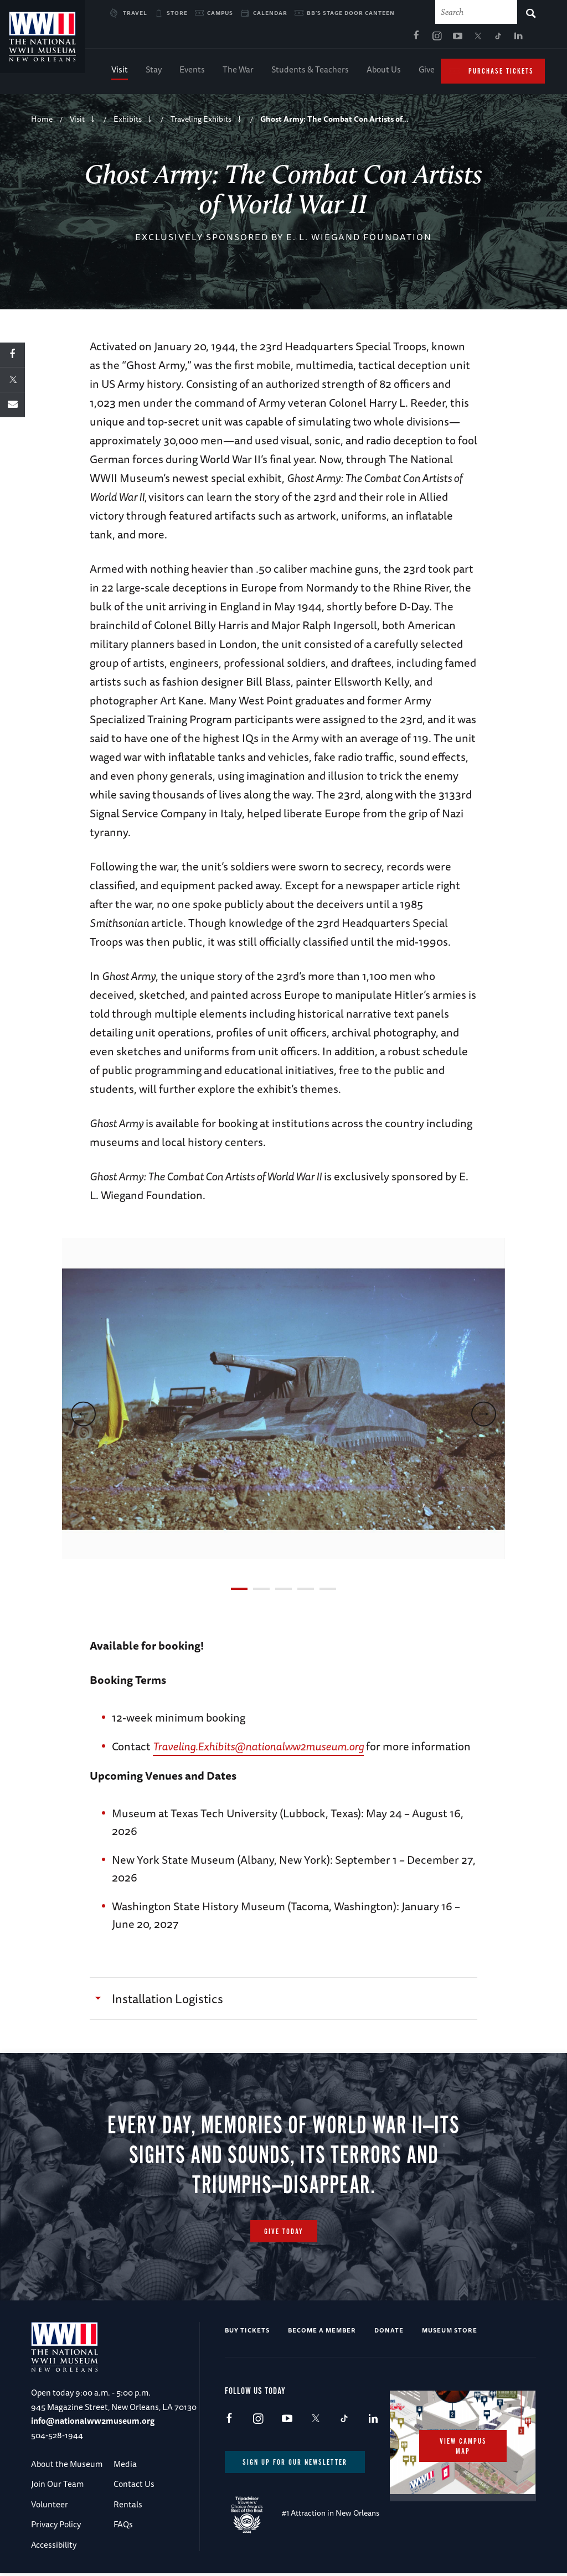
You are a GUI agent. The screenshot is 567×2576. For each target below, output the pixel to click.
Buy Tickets (247, 2332)
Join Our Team (57, 2487)
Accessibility (53, 2547)
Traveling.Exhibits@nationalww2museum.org (258, 1749)
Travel (135, 12)
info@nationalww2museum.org (92, 2423)
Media (125, 2466)
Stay (154, 72)
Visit (119, 72)
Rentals (128, 2507)
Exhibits (128, 122)
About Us (384, 72)
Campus (220, 12)
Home (42, 122)
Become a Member (322, 2332)
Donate (389, 2332)
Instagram (330, 39)
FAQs (123, 2527)
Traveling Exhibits (201, 122)
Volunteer (49, 2507)
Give (427, 72)
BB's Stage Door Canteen (351, 12)
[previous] (83, 1416)
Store (177, 12)
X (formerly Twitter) (371, 39)
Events (192, 72)
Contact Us (134, 2487)
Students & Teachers (310, 72)
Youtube (350, 39)
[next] (483, 1416)
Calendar (270, 12)
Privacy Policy (56, 2527)
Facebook (309, 39)
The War (238, 72)
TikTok (391, 39)
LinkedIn (412, 39)
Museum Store (449, 2332)
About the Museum (66, 2466)
